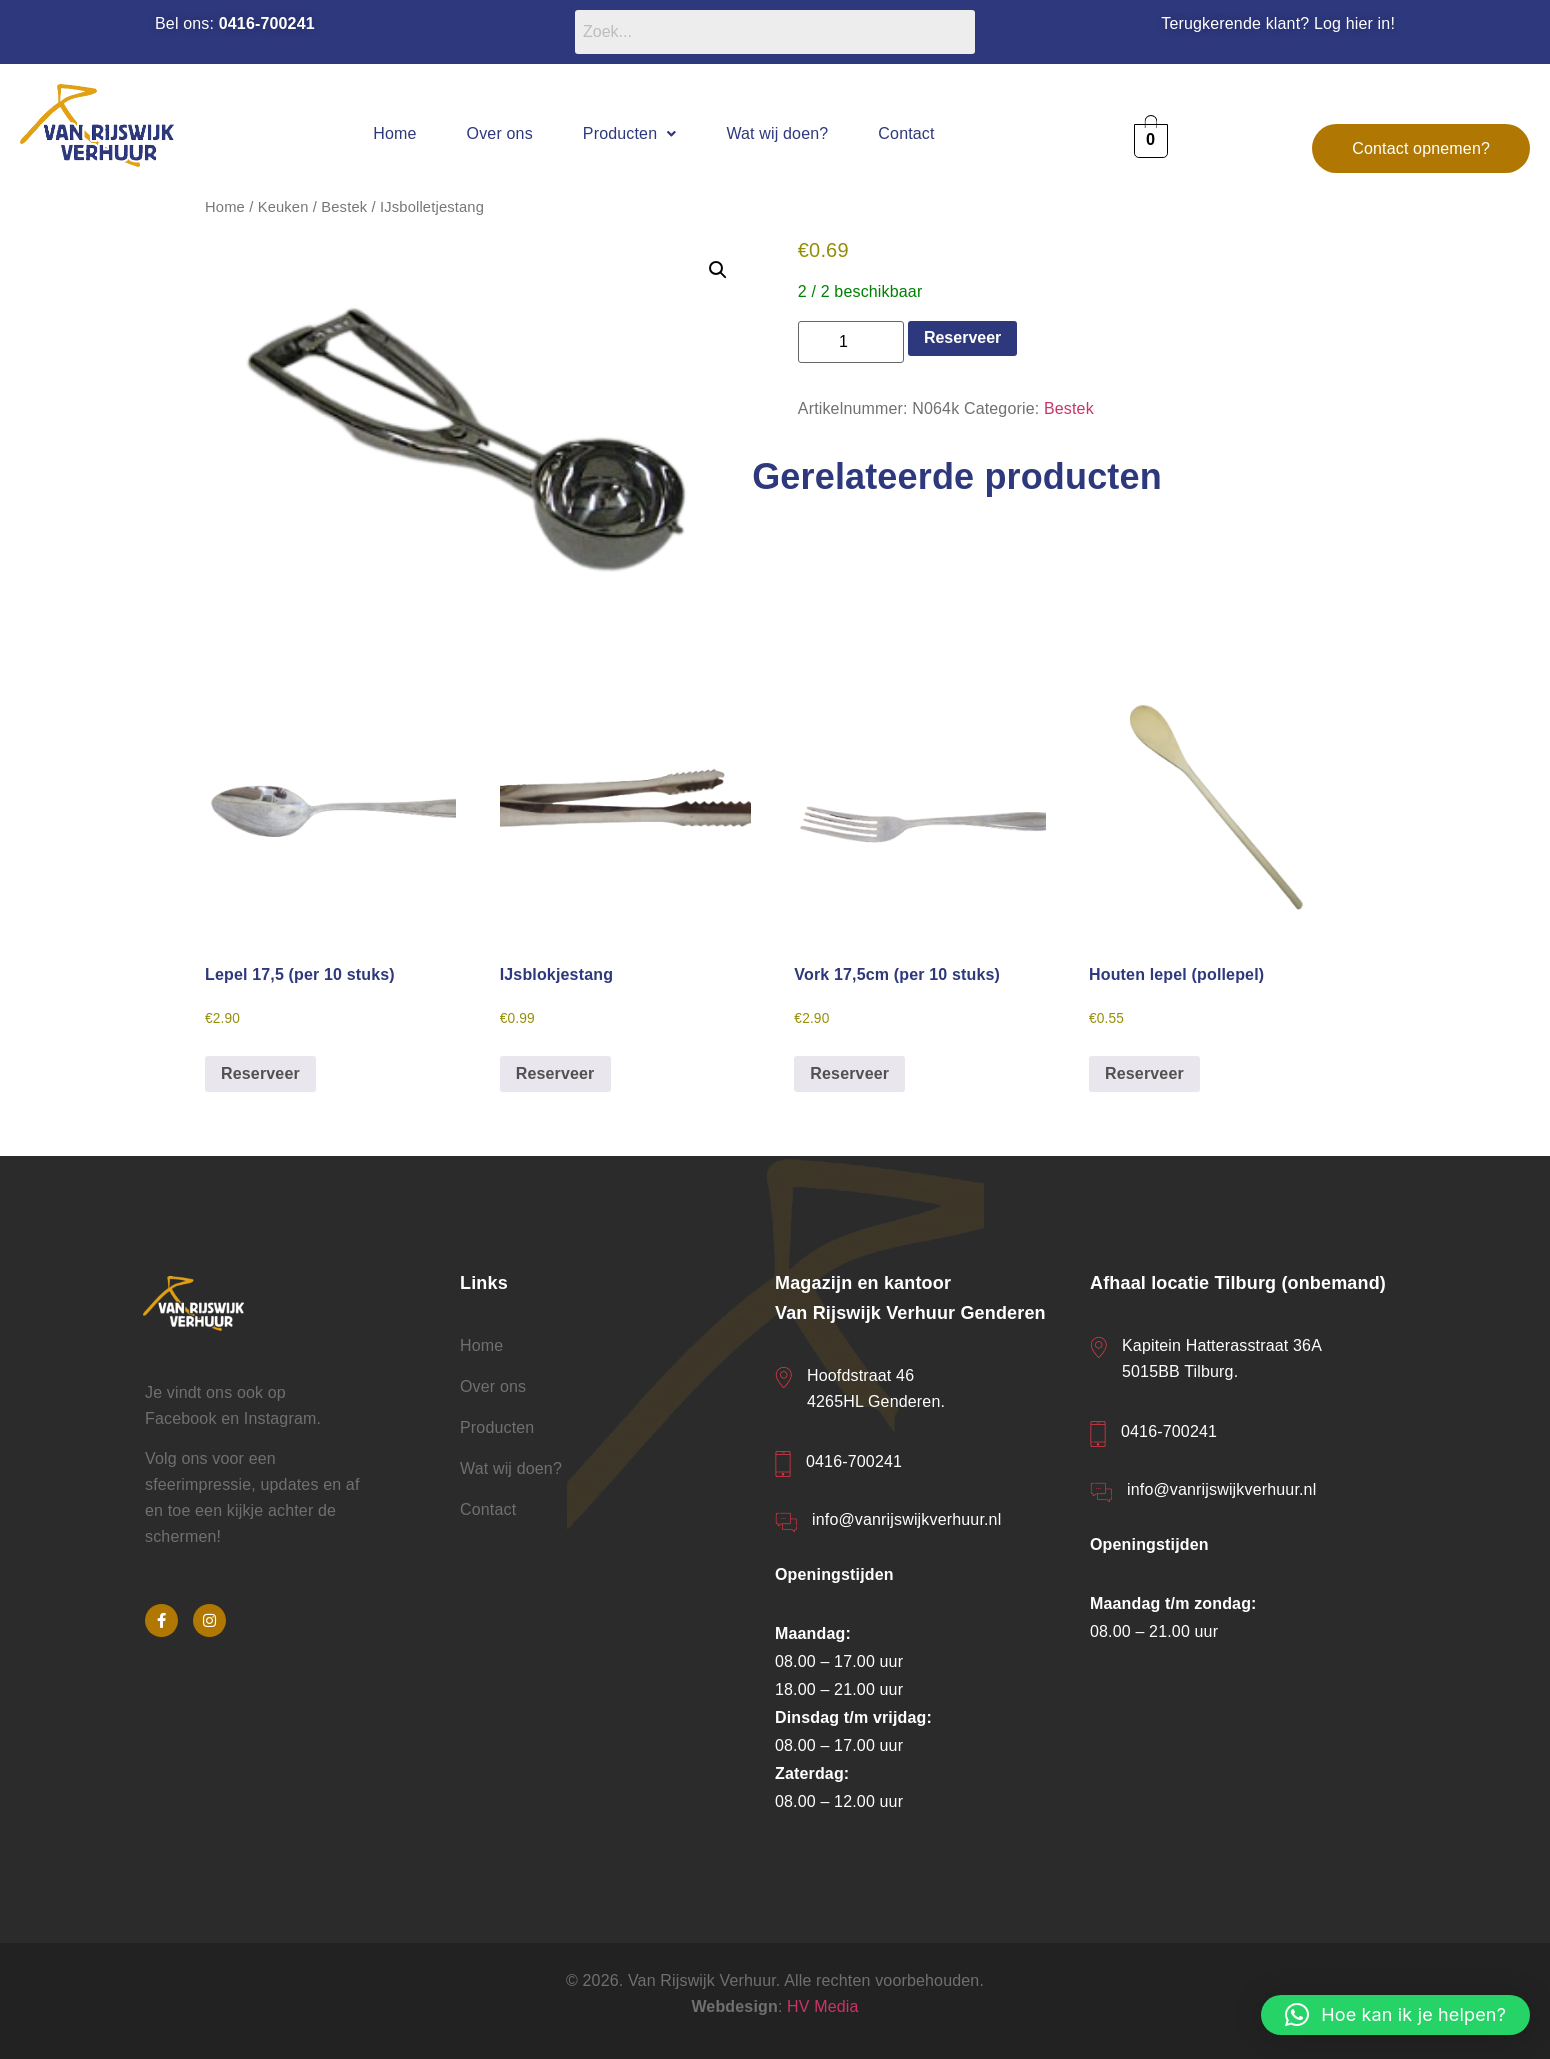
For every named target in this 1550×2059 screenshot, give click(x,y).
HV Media (823, 2006)
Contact (906, 133)
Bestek (344, 207)
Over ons (500, 133)
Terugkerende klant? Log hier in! (1278, 23)
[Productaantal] (851, 342)
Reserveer (962, 337)
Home (394, 133)
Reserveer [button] (260, 1073)
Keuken (283, 207)
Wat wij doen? (777, 133)
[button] (630, 133)
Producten (630, 133)
